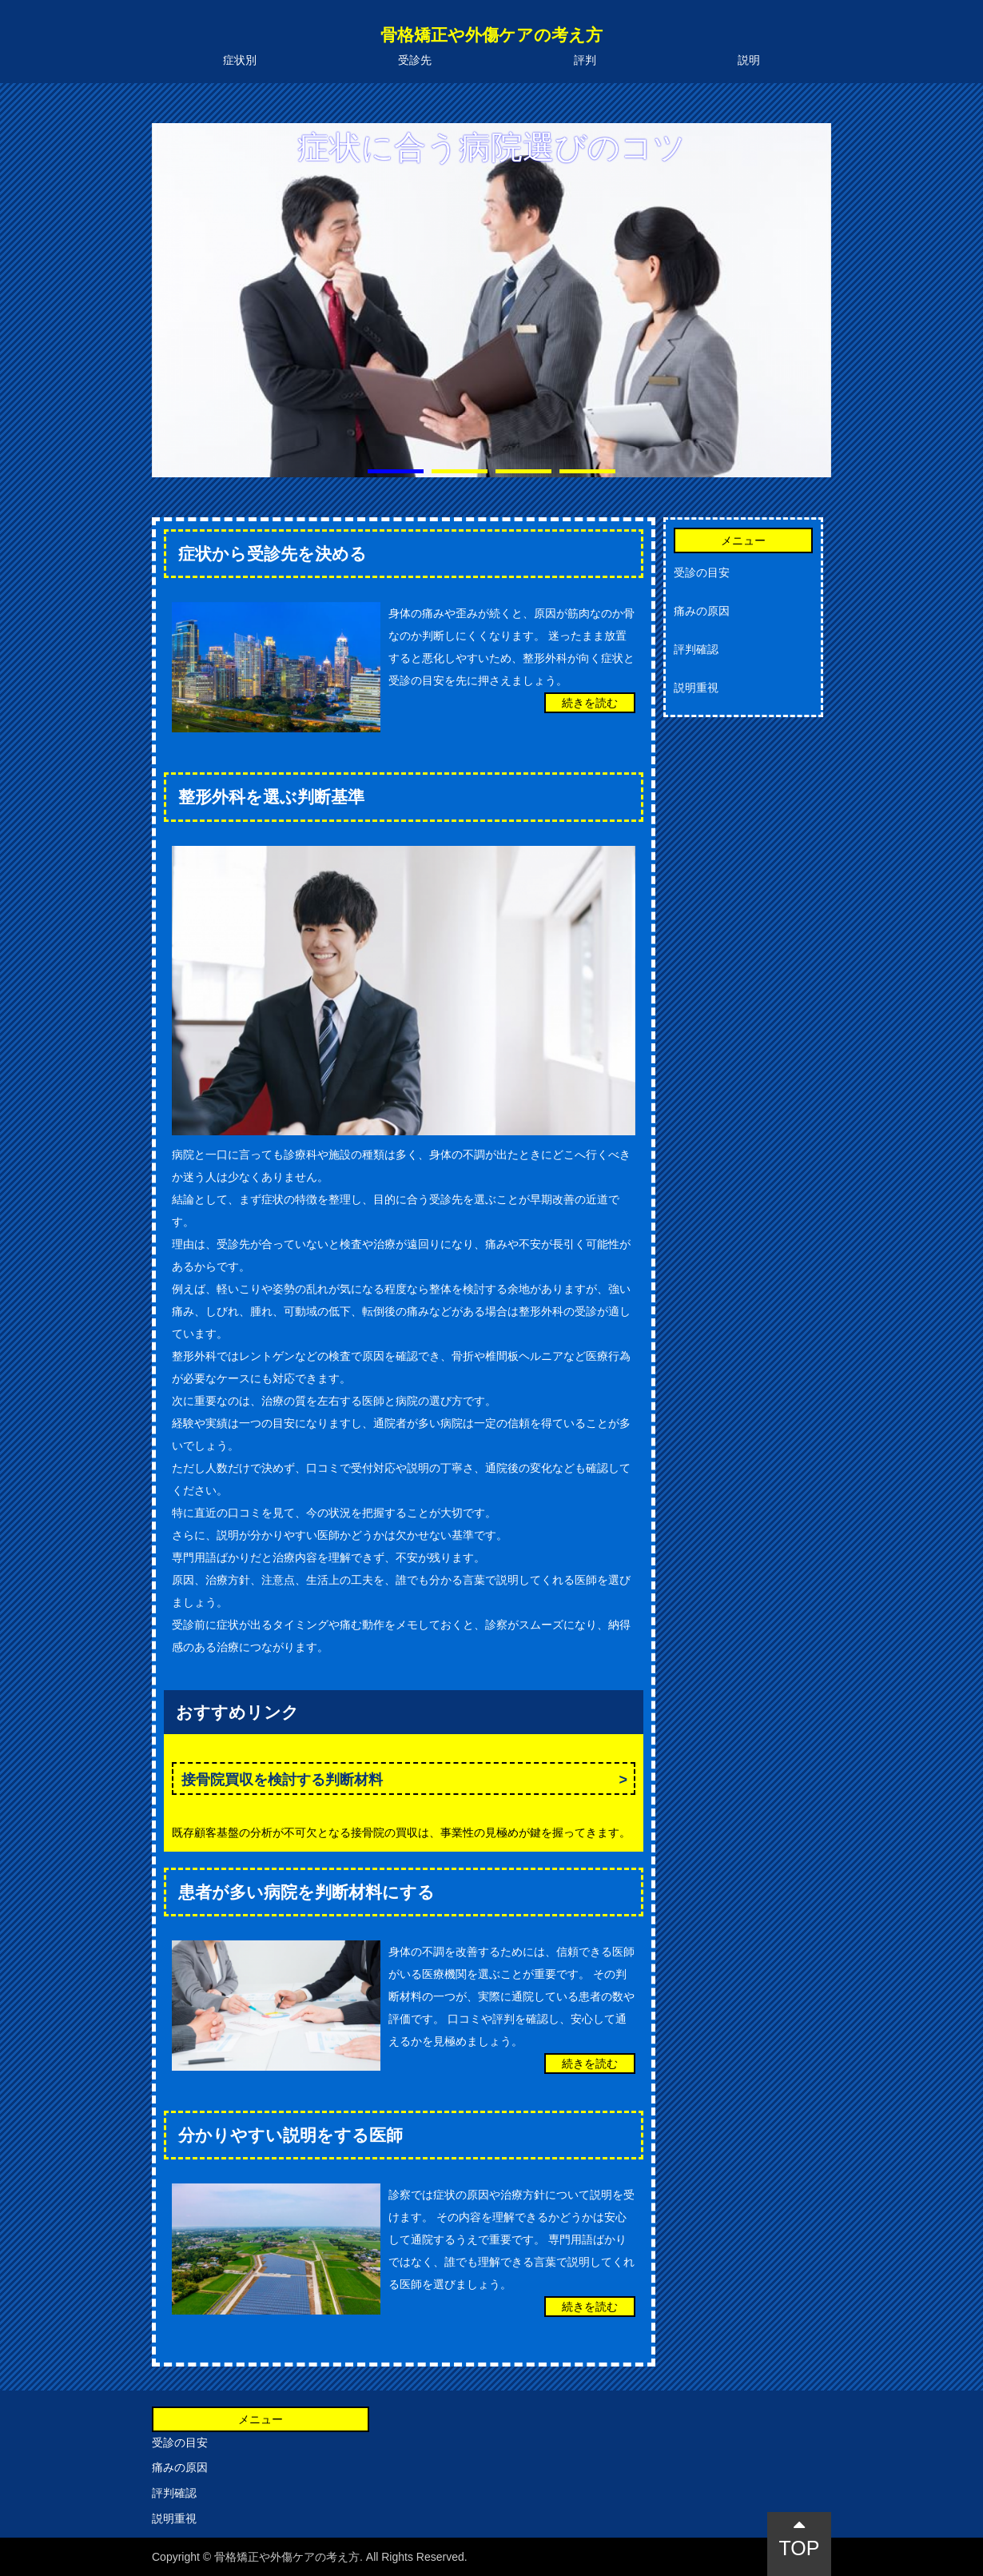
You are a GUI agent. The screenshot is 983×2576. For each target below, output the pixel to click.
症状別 (240, 60)
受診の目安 (702, 572)
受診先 (415, 60)
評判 (585, 60)
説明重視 (696, 687)
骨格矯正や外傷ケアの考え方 (491, 35)
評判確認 (696, 649)
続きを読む (590, 702)
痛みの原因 (702, 610)
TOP (799, 2536)
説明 (749, 60)
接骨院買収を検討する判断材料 (282, 1780)
